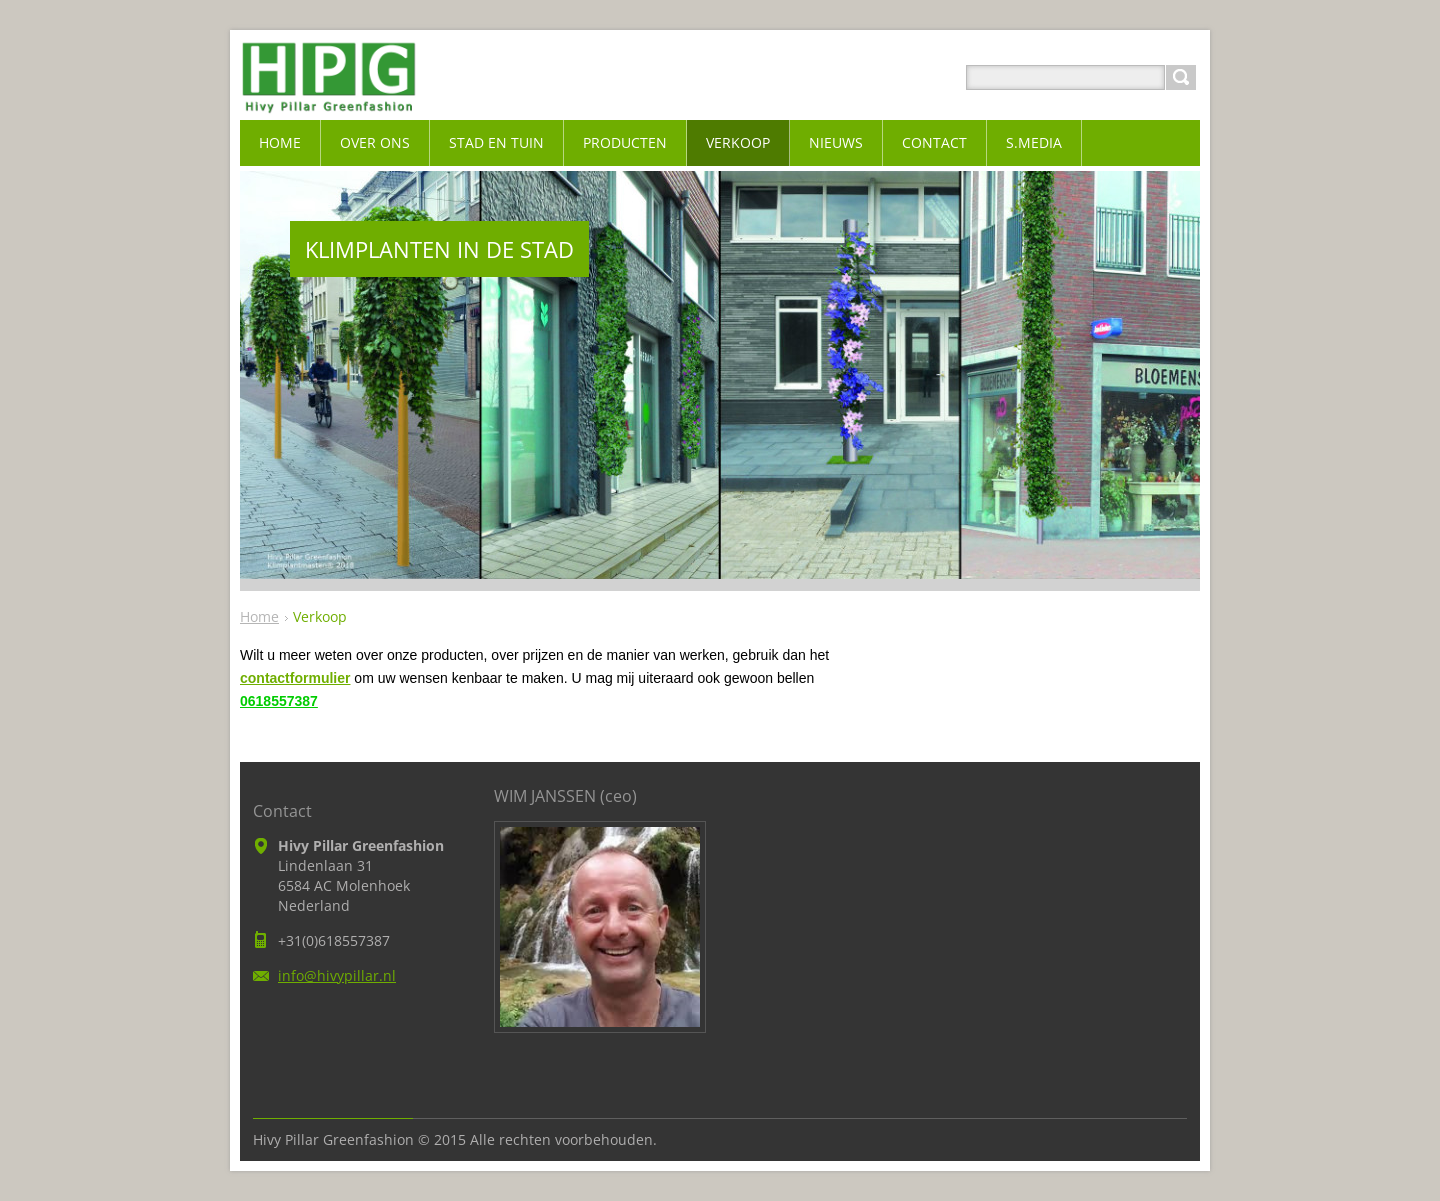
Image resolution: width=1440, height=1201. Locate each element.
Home (259, 616)
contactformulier (295, 678)
